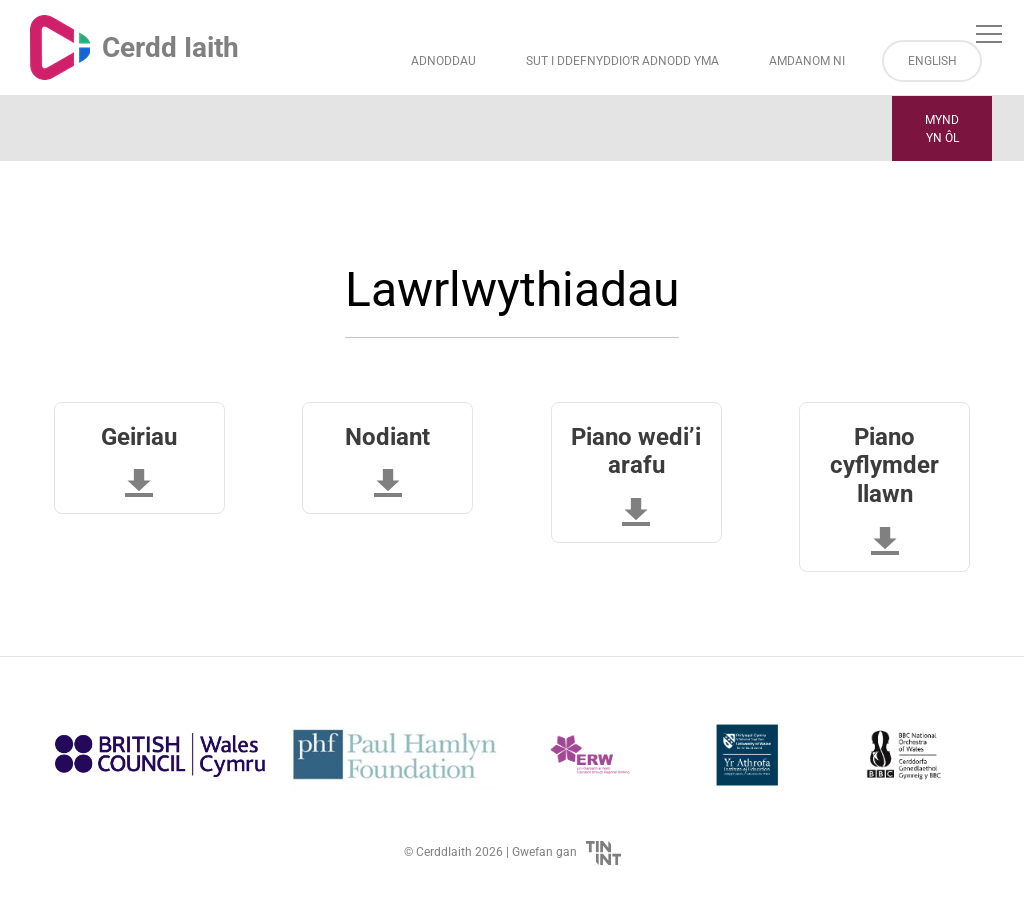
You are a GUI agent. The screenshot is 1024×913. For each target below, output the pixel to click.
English (932, 61)
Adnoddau (443, 61)
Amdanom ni (807, 61)
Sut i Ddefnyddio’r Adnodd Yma (622, 61)
